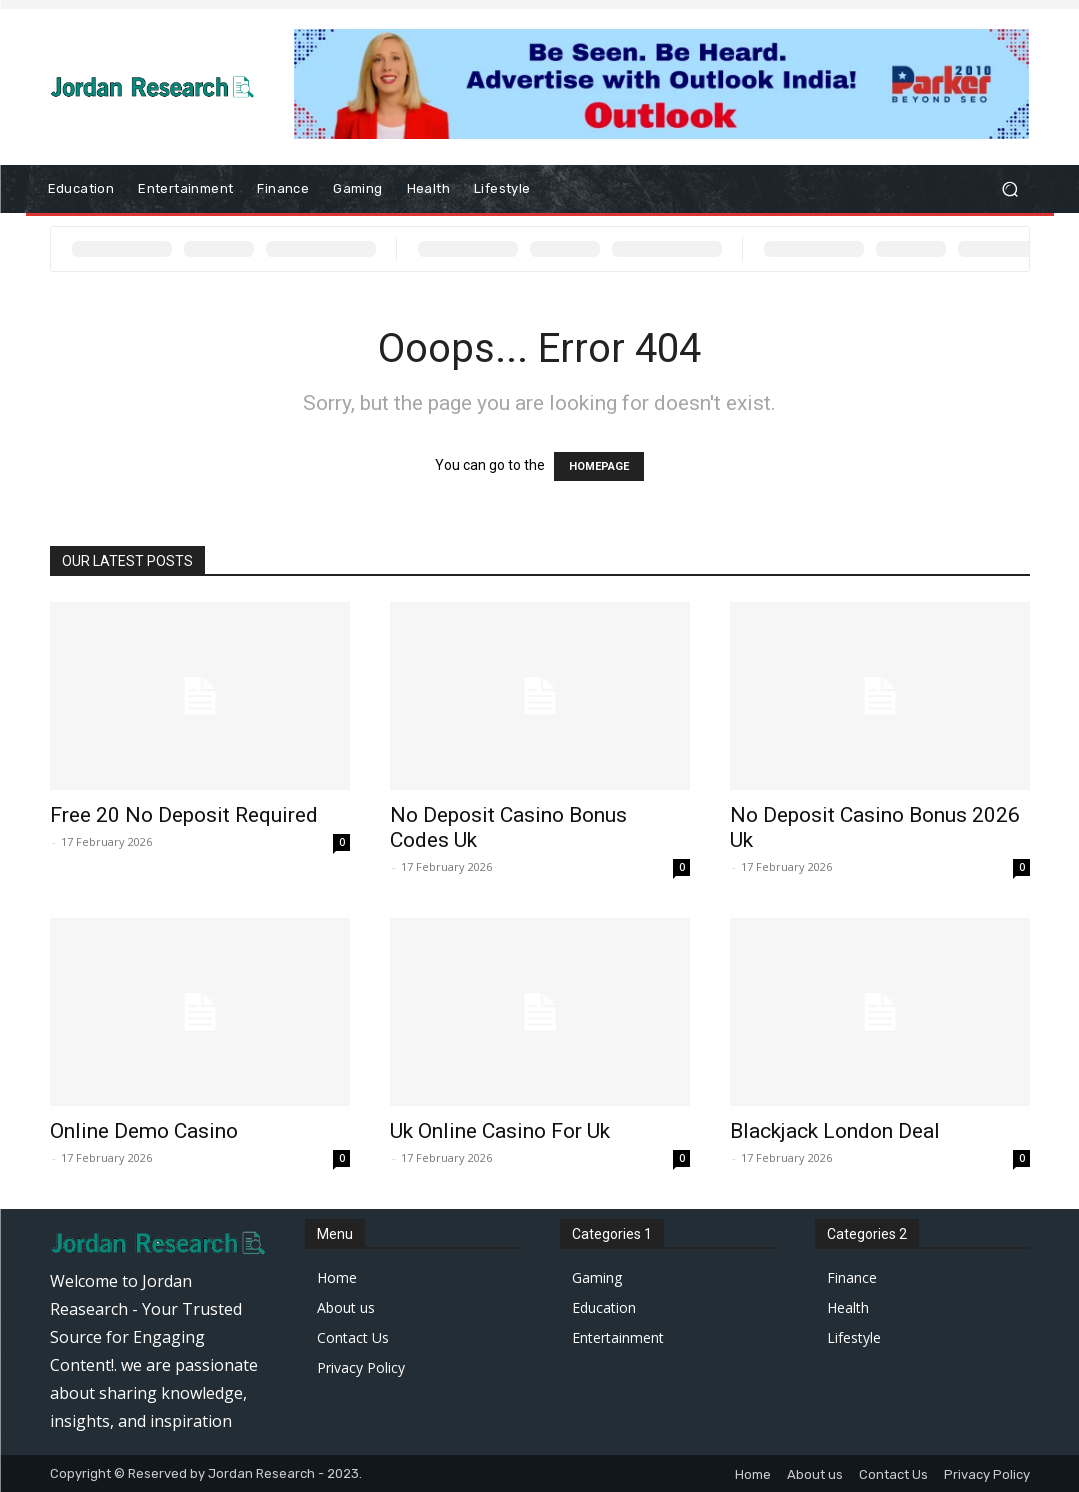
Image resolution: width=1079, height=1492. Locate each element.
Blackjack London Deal (835, 1131)
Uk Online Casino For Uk (500, 1131)
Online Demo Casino (144, 1131)
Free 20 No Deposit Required (184, 815)
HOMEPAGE (599, 466)
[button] (1010, 189)
